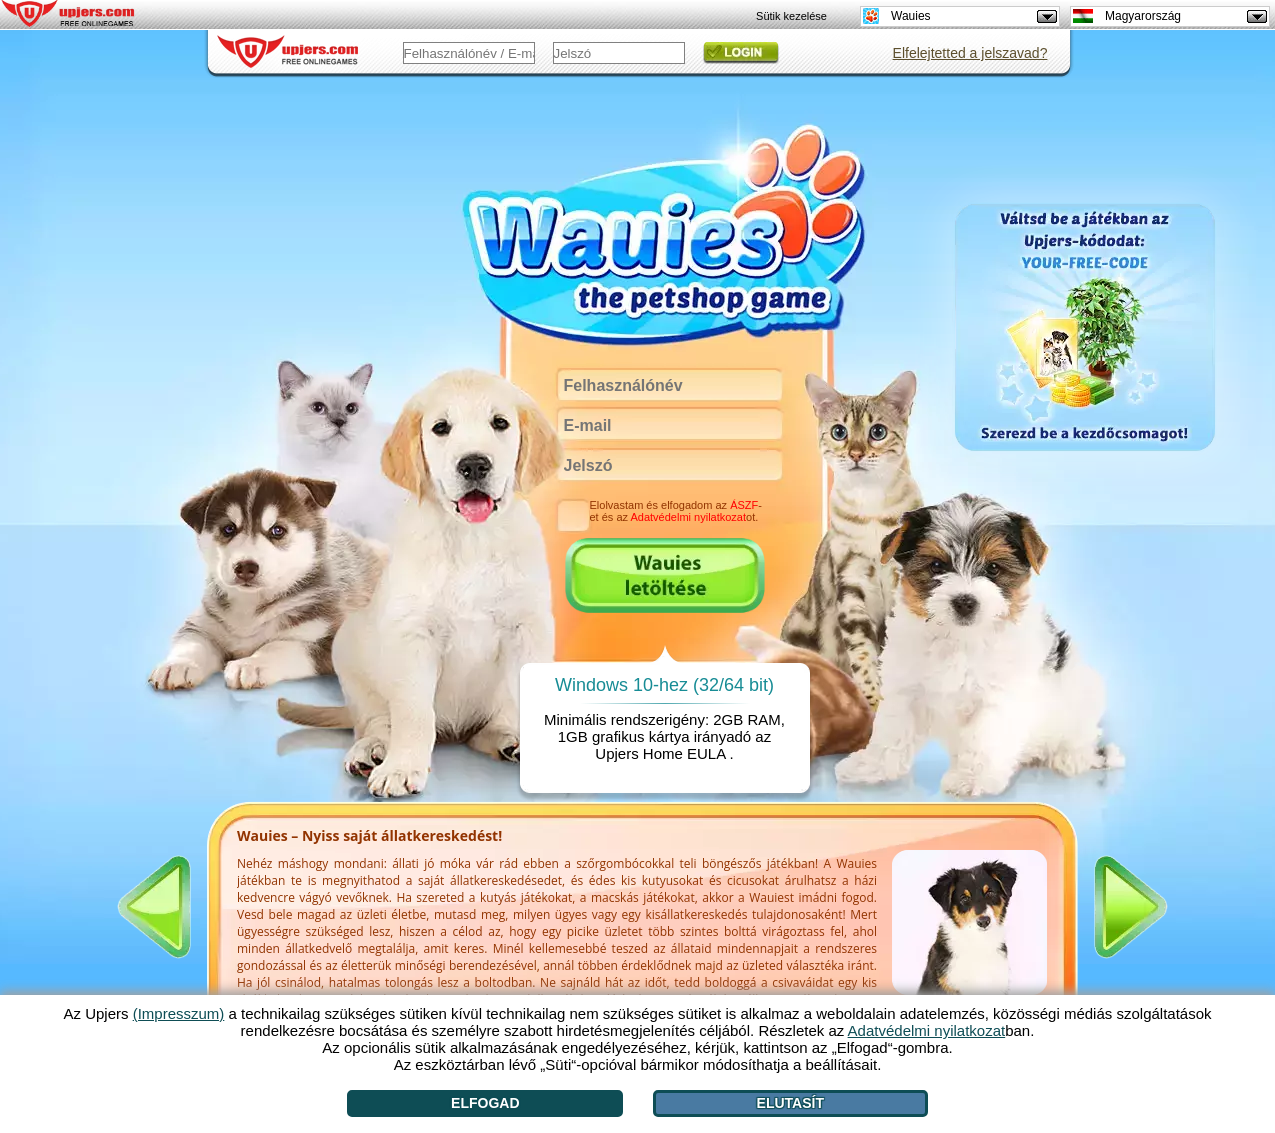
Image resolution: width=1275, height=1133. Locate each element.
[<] (154, 907)
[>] (1131, 907)
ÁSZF (744, 505)
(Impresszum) (179, 1013)
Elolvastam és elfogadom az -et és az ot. (676, 511)
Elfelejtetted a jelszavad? (970, 53)
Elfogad (485, 1103)
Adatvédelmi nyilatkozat (688, 517)
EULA (706, 753)
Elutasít (790, 1103)
